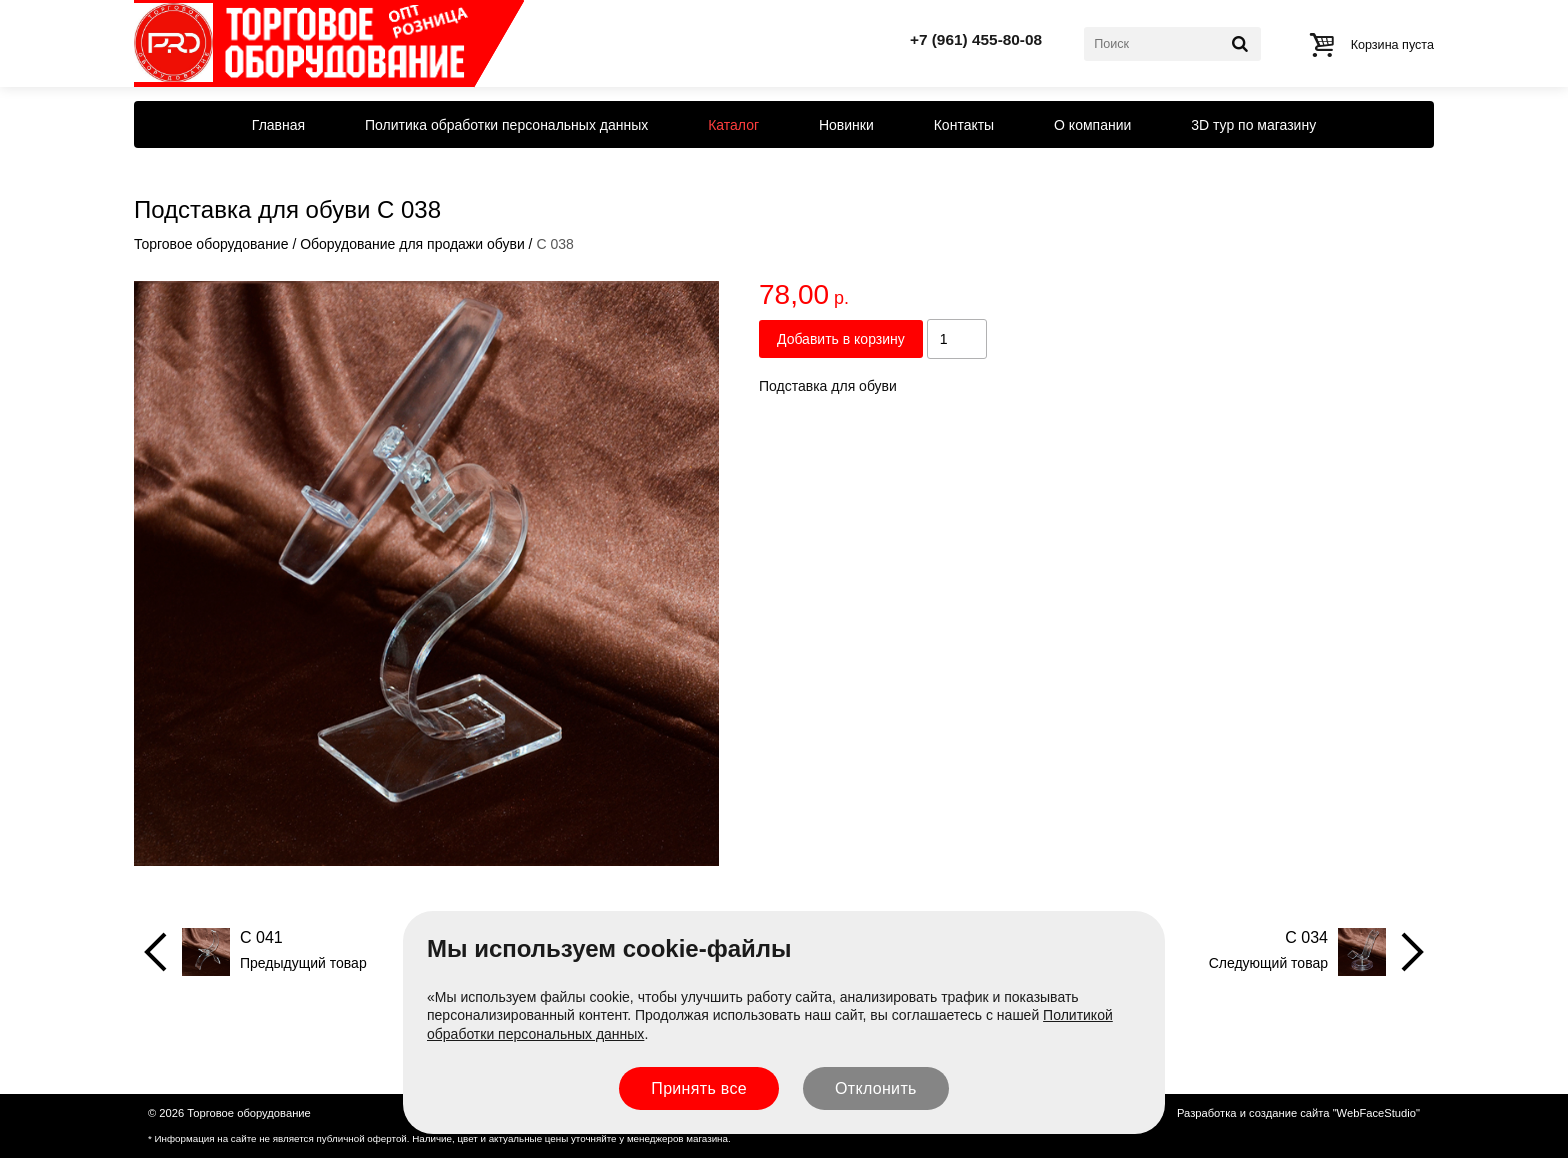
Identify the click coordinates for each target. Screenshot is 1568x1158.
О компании (1092, 125)
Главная (278, 125)
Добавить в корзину (841, 339)
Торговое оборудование (211, 244)
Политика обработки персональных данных (506, 125)
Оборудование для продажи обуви (412, 244)
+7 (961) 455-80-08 (976, 39)
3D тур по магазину (1253, 125)
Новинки (846, 125)
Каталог (733, 125)
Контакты (964, 125)
